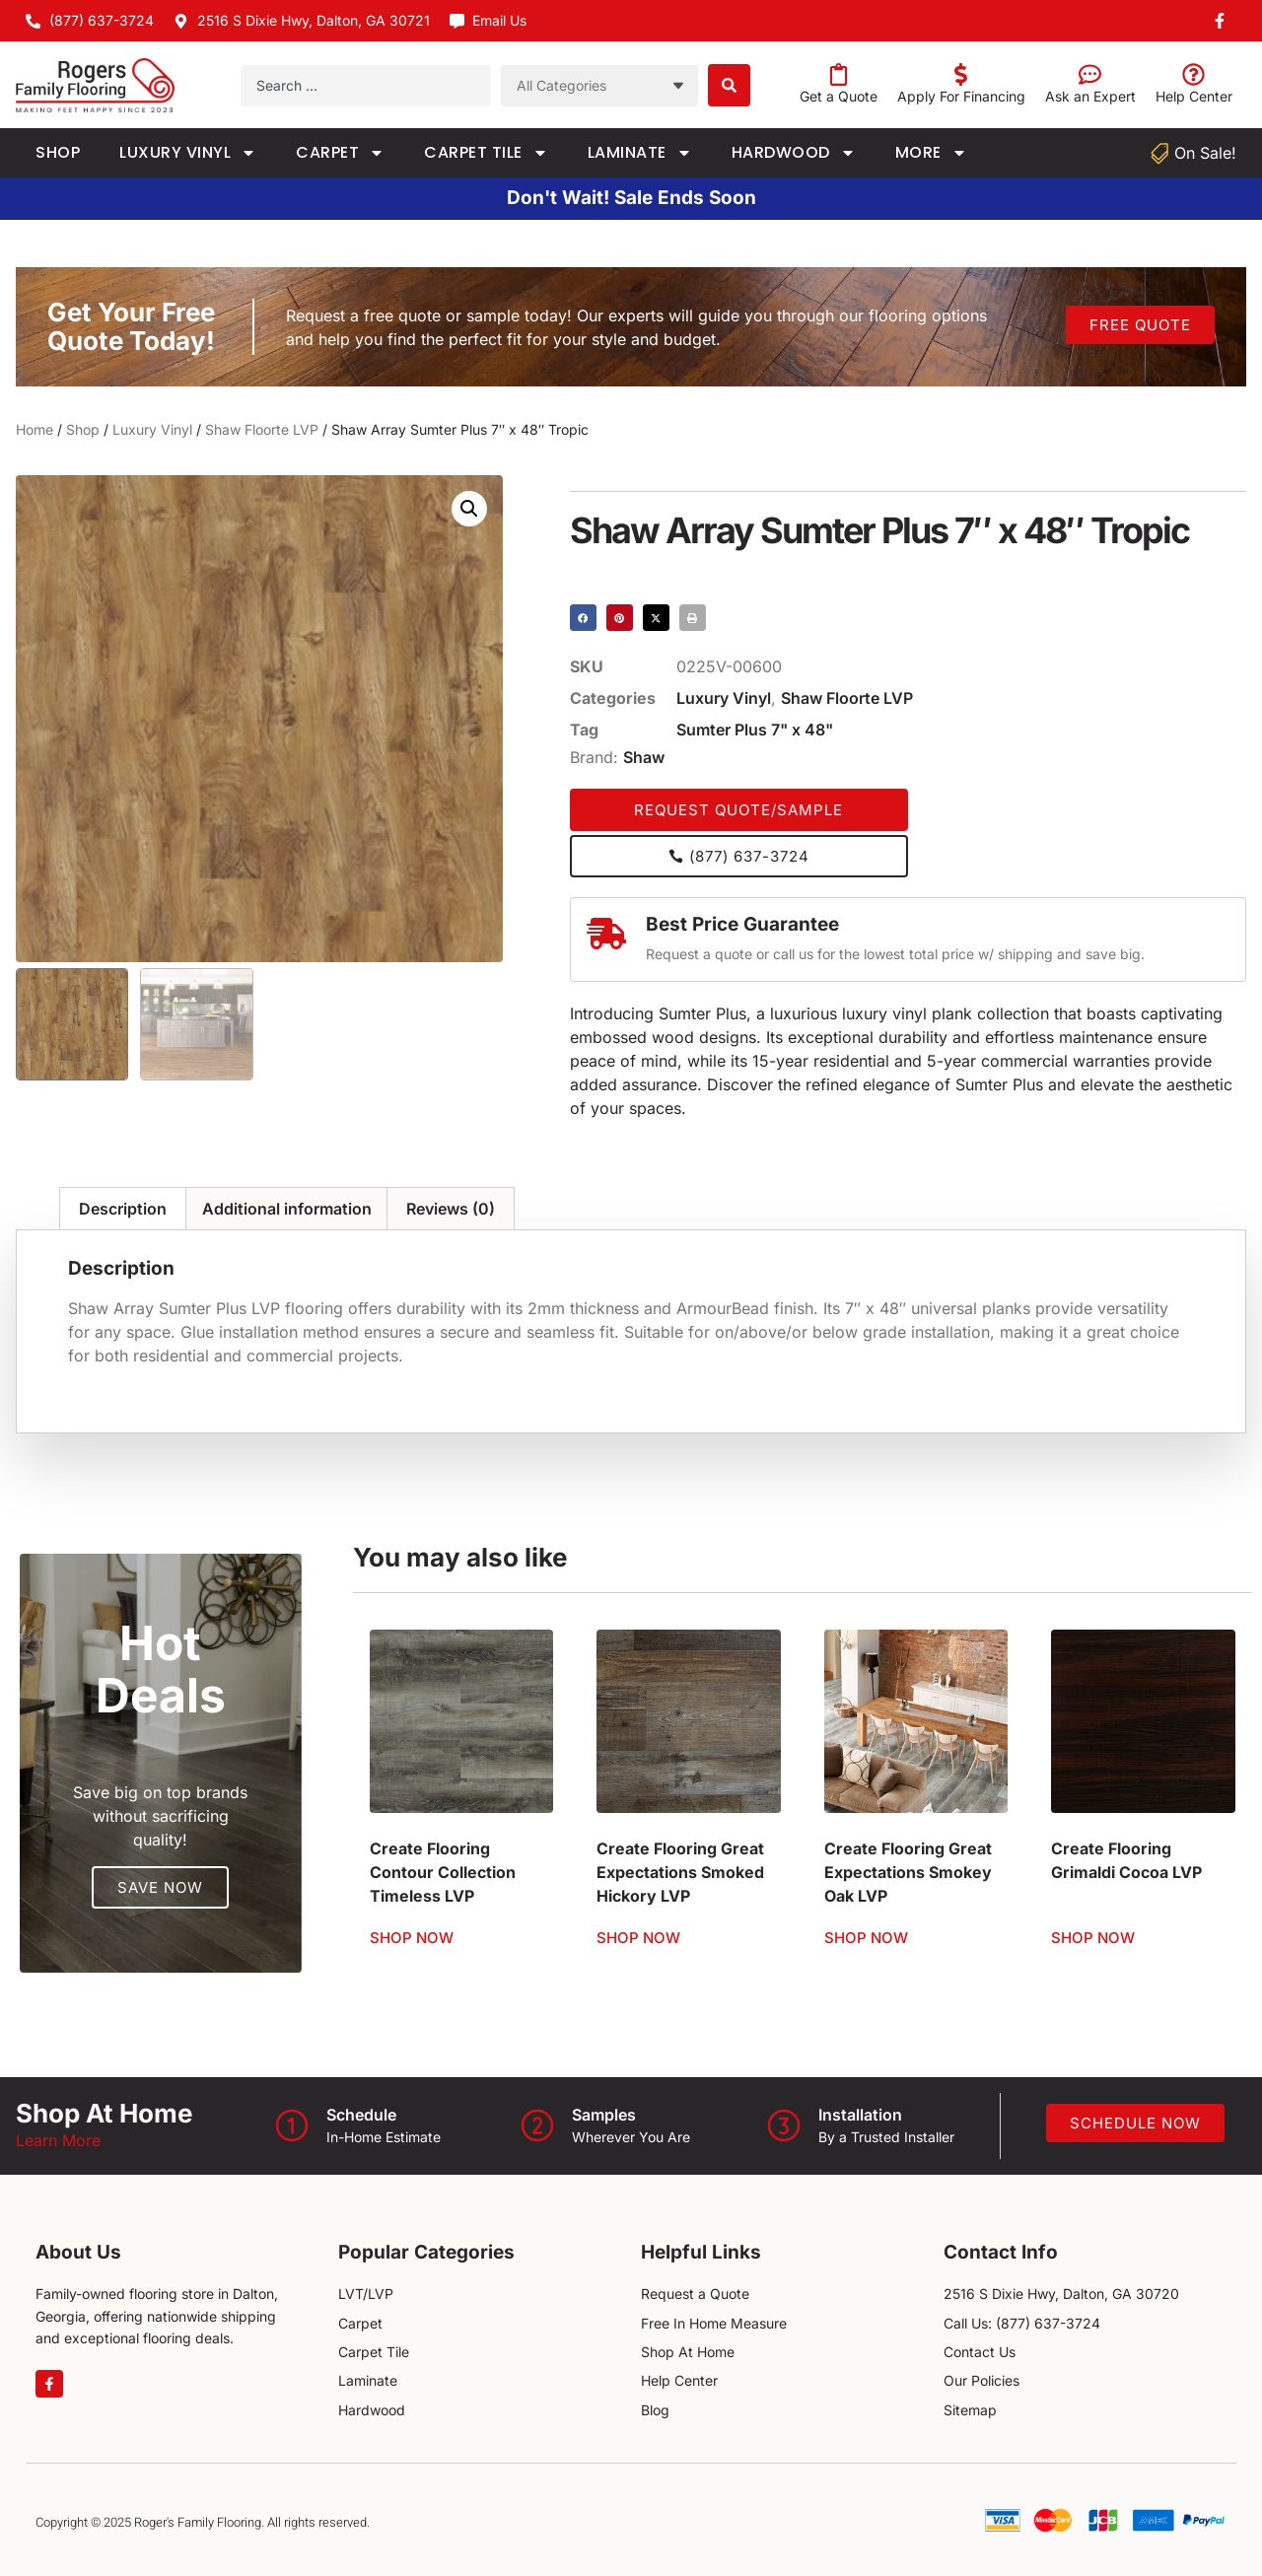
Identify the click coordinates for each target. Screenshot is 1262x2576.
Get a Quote (838, 96)
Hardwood (794, 153)
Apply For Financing (961, 96)
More (931, 153)
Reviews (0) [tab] (450, 1208)
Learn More (58, 2140)
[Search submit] (729, 85)
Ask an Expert (1090, 96)
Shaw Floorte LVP (261, 429)
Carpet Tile (486, 153)
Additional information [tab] (287, 1208)
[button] (469, 508)
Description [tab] (123, 1208)
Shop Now (412, 1937)
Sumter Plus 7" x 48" (754, 729)
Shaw (644, 757)
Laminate (640, 153)
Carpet (340, 153)
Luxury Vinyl (187, 153)
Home (34, 429)
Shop (57, 152)
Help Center (1194, 96)
